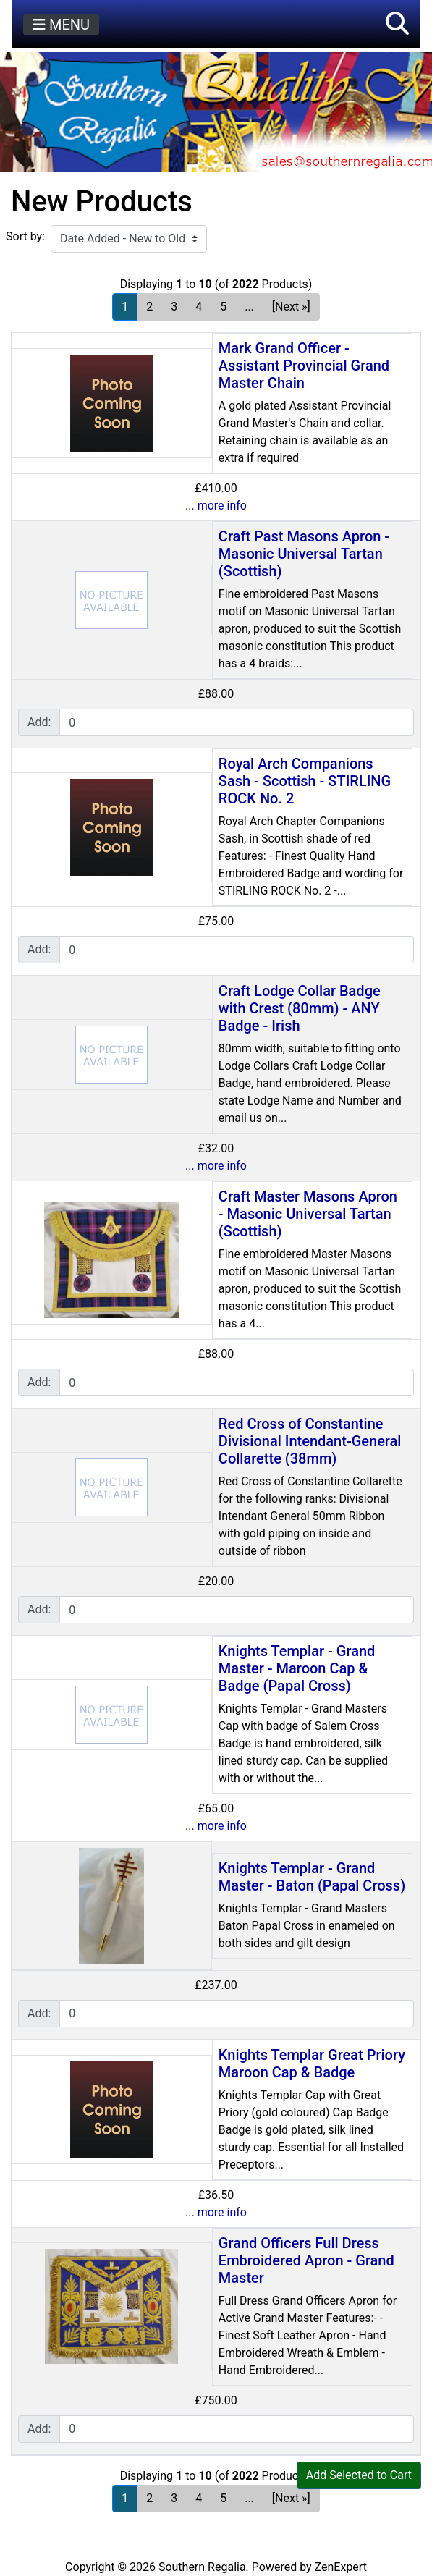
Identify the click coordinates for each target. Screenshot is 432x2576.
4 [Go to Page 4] (198, 306)
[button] (397, 24)
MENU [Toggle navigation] (61, 24)
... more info (216, 505)
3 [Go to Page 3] (174, 306)
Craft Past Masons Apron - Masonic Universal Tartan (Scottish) (304, 554)
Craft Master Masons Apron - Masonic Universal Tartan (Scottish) (308, 1214)
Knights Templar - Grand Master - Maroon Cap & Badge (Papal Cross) (297, 1668)
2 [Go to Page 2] (149, 306)
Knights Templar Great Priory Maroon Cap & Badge (312, 2063)
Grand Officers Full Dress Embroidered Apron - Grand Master (306, 2260)
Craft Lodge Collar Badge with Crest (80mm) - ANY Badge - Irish (300, 1008)
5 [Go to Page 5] (223, 306)
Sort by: (25, 236)
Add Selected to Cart (359, 2475)
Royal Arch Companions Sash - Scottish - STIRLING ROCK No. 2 (305, 781)
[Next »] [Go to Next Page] (291, 306)
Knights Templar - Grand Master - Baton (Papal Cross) (312, 1876)
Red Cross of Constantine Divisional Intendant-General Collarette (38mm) (310, 1441)
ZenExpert (341, 2567)
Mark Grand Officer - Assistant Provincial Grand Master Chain (304, 365)
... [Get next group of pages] (249, 306)
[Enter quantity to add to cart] (236, 722)
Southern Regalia (202, 2567)
